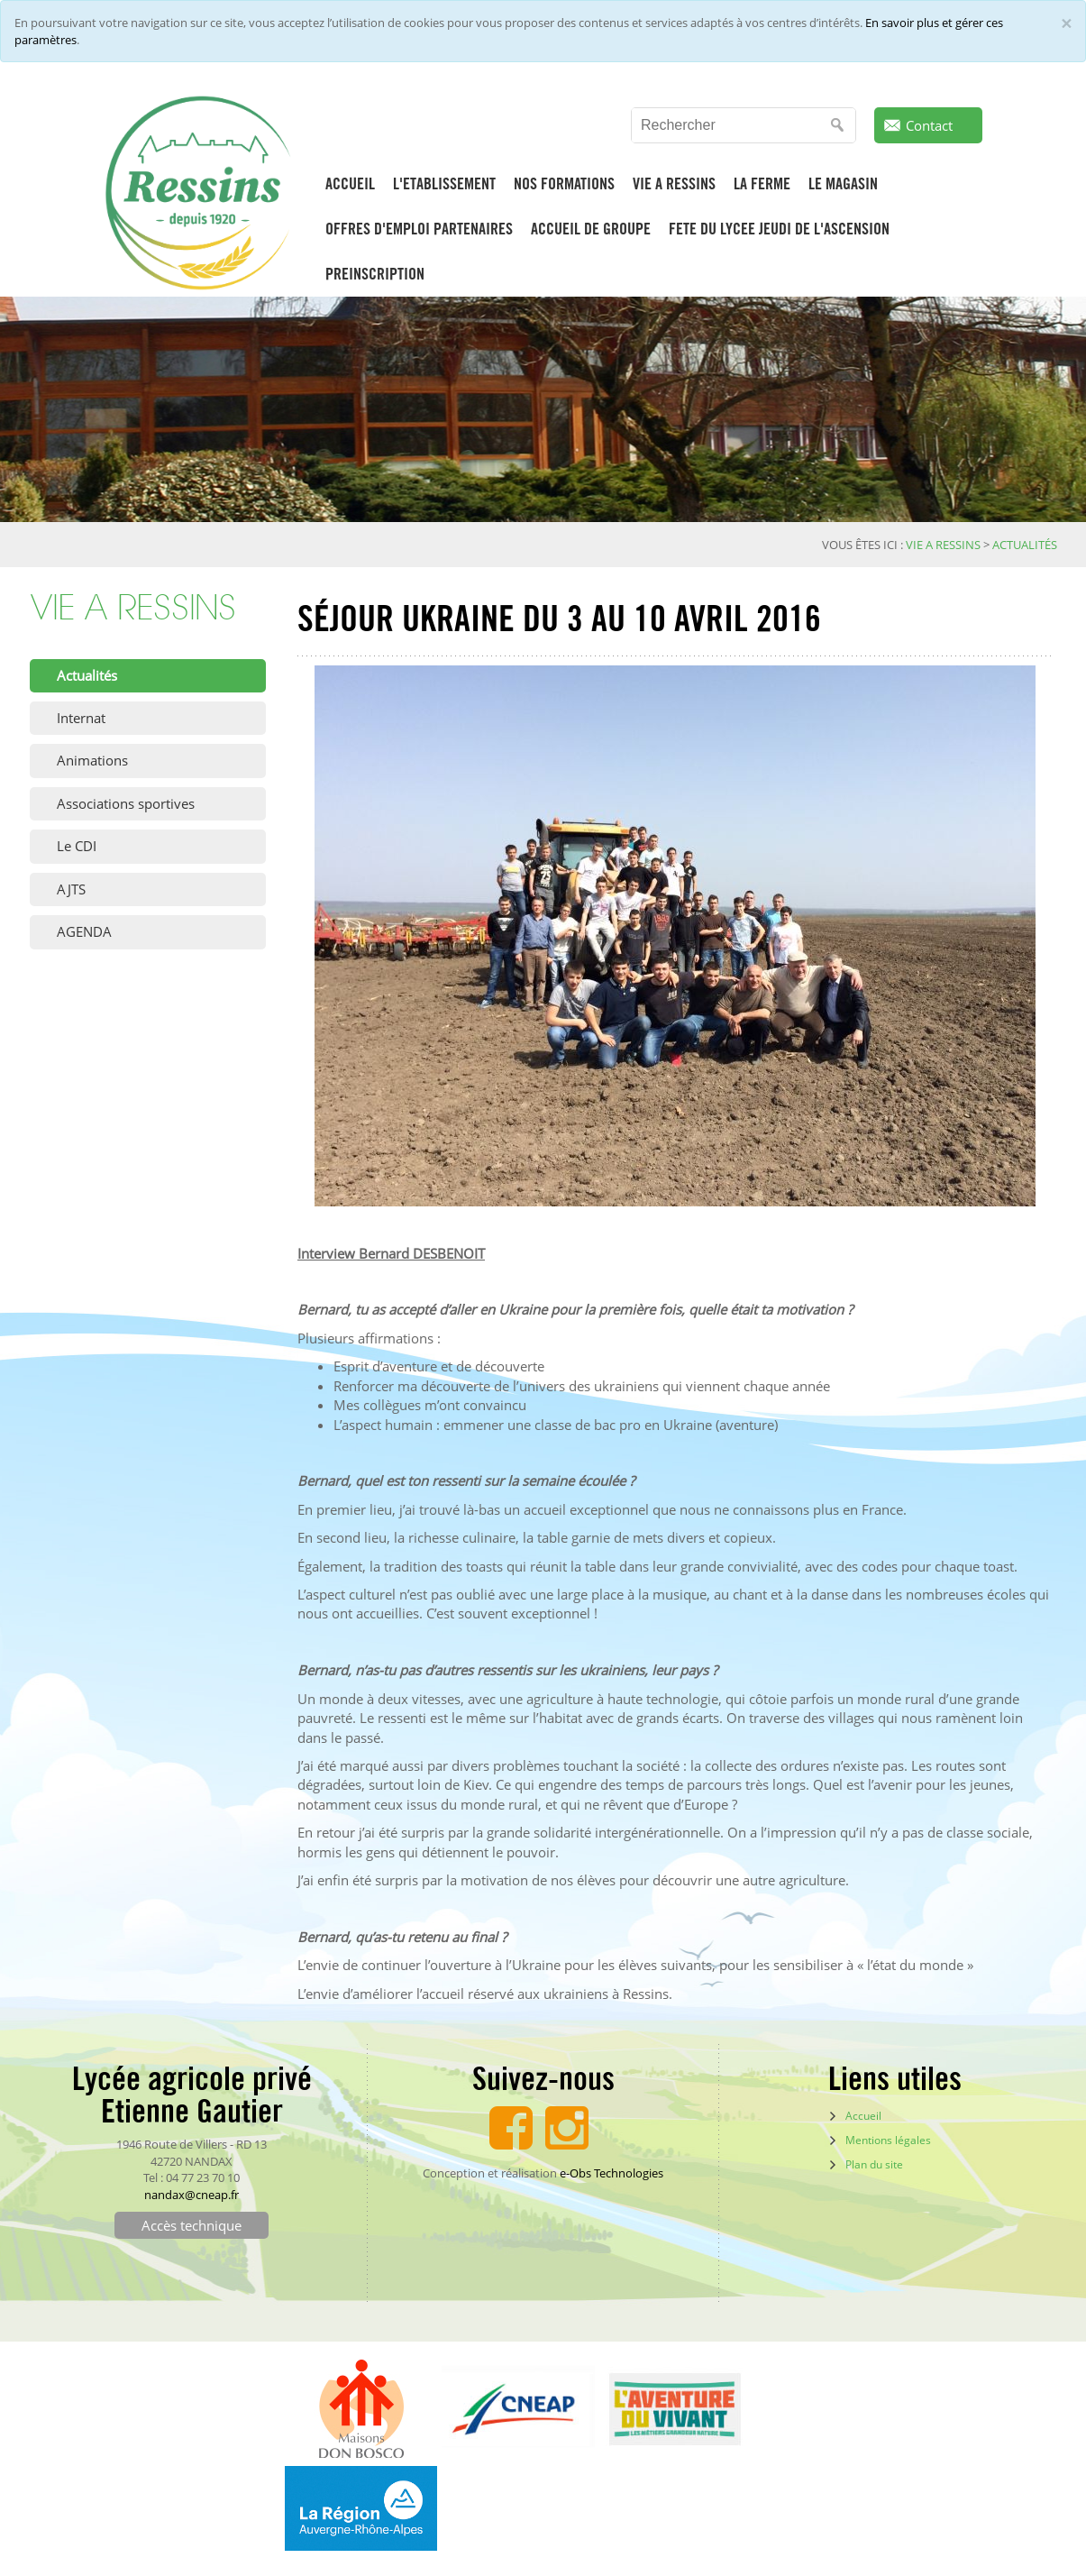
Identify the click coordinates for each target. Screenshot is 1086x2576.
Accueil (863, 2115)
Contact (929, 125)
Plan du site (874, 2164)
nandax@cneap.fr (191, 2194)
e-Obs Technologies (611, 2173)
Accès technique (191, 2225)
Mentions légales (888, 2140)
